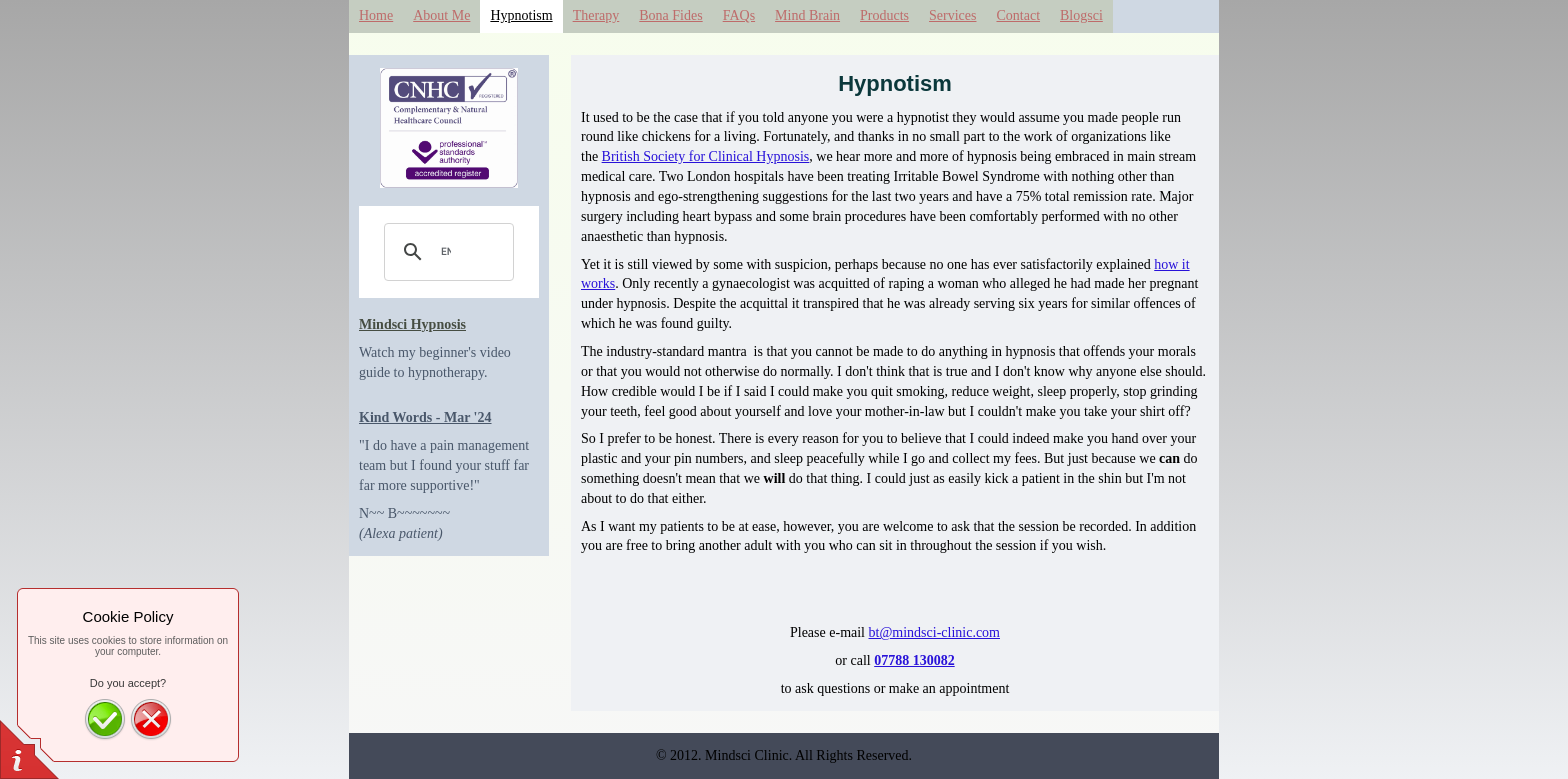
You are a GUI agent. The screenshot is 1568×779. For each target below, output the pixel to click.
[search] (446, 252)
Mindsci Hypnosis (412, 324)
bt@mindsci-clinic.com (934, 632)
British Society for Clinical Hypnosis (706, 156)
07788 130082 (914, 660)
